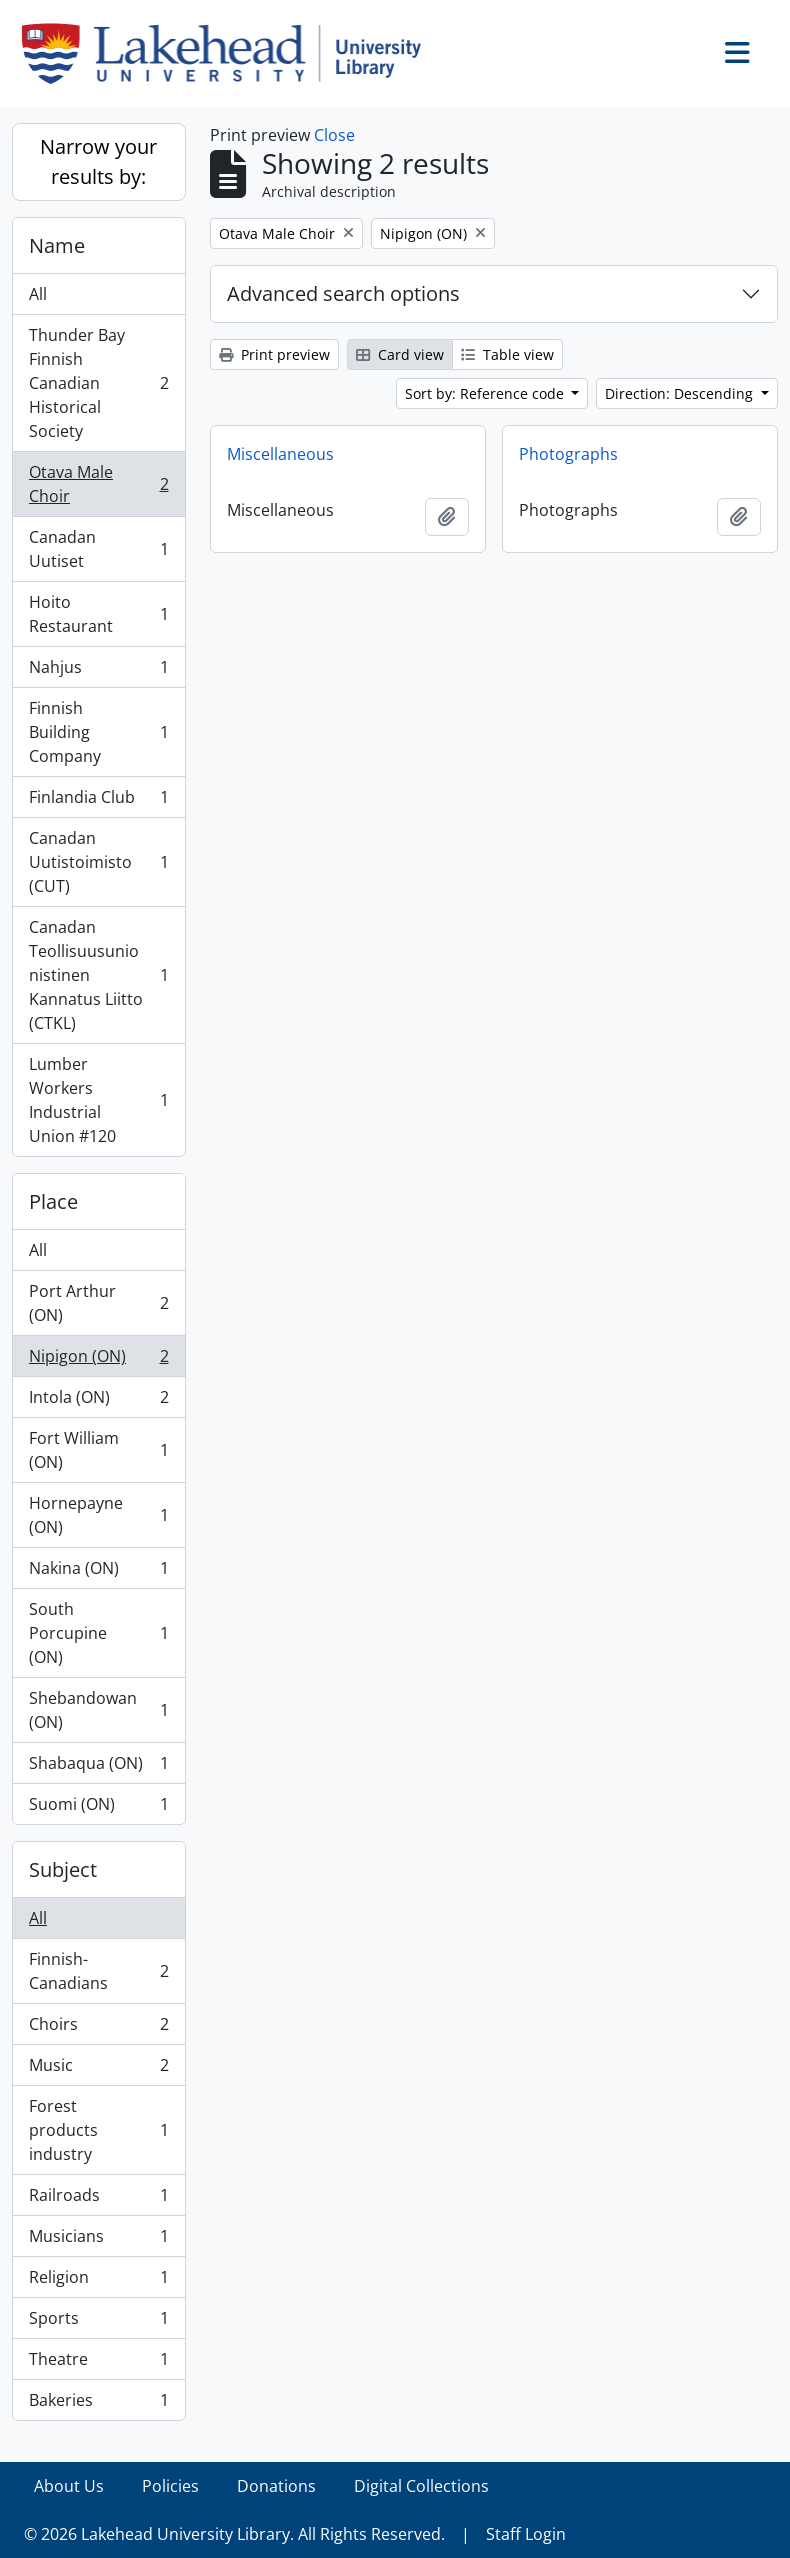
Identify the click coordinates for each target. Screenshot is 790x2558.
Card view (400, 354)
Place (53, 1201)
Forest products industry (98, 2130)
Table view (507, 354)
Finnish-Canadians (98, 1971)
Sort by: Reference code (486, 393)
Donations (276, 2486)
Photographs (568, 454)
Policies (170, 2486)
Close (334, 135)
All (38, 294)
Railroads (98, 2199)
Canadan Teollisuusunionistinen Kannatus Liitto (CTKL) (98, 975)
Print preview (274, 354)
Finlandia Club (98, 801)
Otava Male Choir (98, 484)
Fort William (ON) (98, 1450)
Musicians (98, 2240)
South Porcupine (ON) (98, 1633)
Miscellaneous (280, 454)
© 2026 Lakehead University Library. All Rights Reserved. (234, 2534)
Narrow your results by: (98, 161)
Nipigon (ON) (98, 1360)
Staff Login (526, 2534)
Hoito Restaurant (98, 614)
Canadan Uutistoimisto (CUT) (98, 862)
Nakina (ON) (98, 1572)
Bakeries (98, 2404)
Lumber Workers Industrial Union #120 (98, 1100)
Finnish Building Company (98, 732)
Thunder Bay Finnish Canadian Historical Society (98, 383)
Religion (98, 2281)
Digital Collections (421, 2486)
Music (98, 2069)
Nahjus (98, 671)
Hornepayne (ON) (98, 1515)
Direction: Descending (681, 393)
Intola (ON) (98, 1401)
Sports (98, 2322)
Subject (63, 1869)
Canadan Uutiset (98, 549)
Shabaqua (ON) (98, 1767)
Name (57, 245)
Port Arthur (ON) (98, 1303)
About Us (69, 2486)
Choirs (98, 2028)
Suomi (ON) (98, 1808)
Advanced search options (343, 293)
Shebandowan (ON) (98, 1710)
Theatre (98, 2363)
